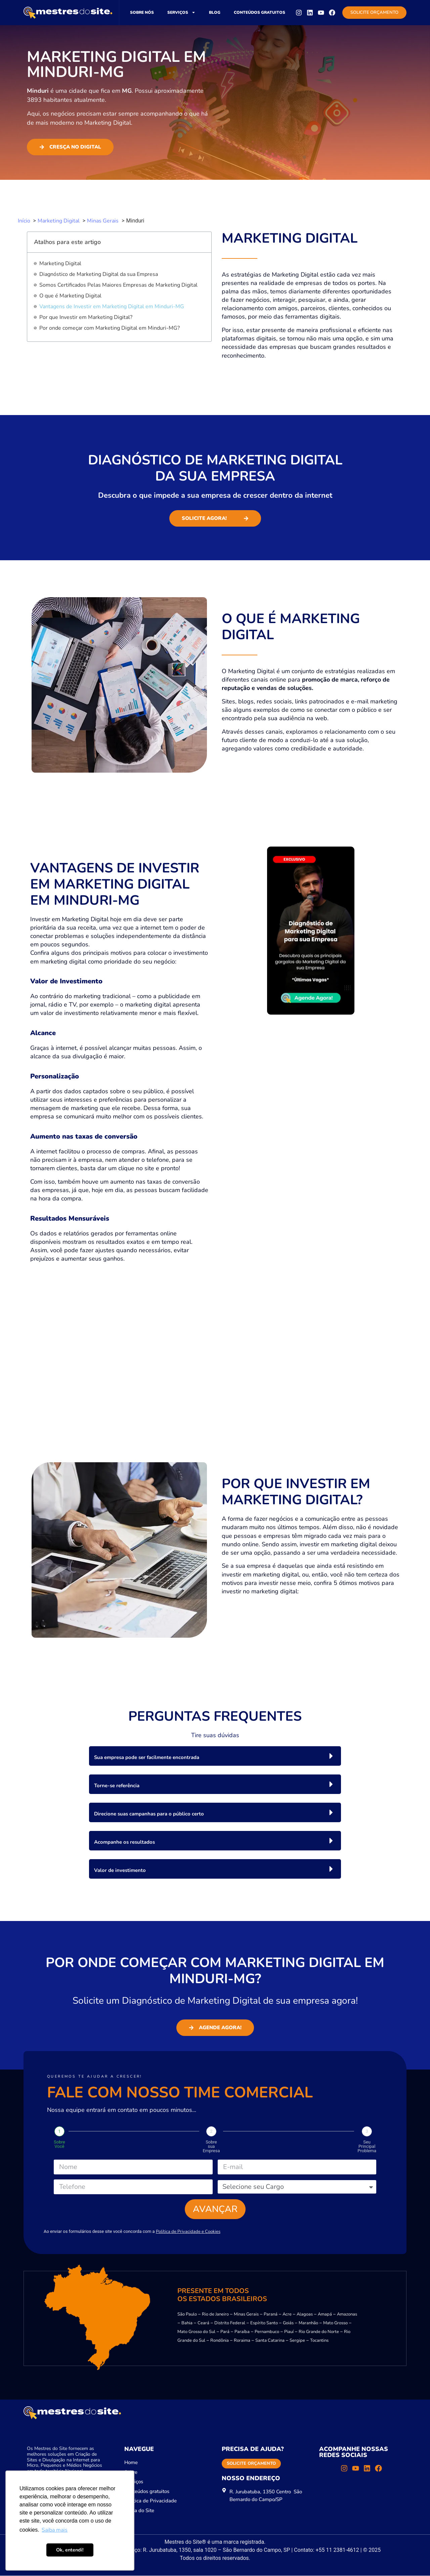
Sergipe (297, 2341)
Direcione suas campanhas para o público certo (149, 1813)
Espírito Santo (264, 2323)
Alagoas (305, 2315)
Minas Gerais (246, 2315)
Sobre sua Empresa (211, 2146)
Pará (224, 2332)
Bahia (186, 2323)
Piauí (289, 2332)
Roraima (242, 2341)
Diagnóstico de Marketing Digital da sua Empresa (98, 274)
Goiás (288, 2323)
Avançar (215, 2209)
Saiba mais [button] (55, 2530)
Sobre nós (142, 12)
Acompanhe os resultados (124, 1842)
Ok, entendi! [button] (70, 2549)
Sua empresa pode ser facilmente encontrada (146, 1757)
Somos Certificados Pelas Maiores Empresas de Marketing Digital (118, 285)
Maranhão (308, 2323)
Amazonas (347, 2315)
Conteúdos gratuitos (259, 12)
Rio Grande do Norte (319, 2332)
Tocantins (319, 2341)
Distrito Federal (229, 2323)
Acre (287, 2315)
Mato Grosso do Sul (196, 2332)
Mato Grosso (335, 2323)
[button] (215, 1756)
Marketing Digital (60, 263)
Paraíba (242, 2332)
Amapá (325, 2315)
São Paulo (187, 2315)
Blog (214, 12)
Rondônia (219, 2341)
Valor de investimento (120, 1870)
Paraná (270, 2315)
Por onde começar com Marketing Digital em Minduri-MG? (109, 328)
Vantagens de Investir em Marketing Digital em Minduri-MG (111, 306)
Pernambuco (267, 2332)
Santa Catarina (270, 2341)
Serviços (181, 12)
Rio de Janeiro (215, 2315)
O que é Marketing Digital (70, 295)
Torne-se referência (116, 1785)
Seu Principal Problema (366, 2146)
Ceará (203, 2323)
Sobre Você (59, 2144)
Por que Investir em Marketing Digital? (85, 317)
